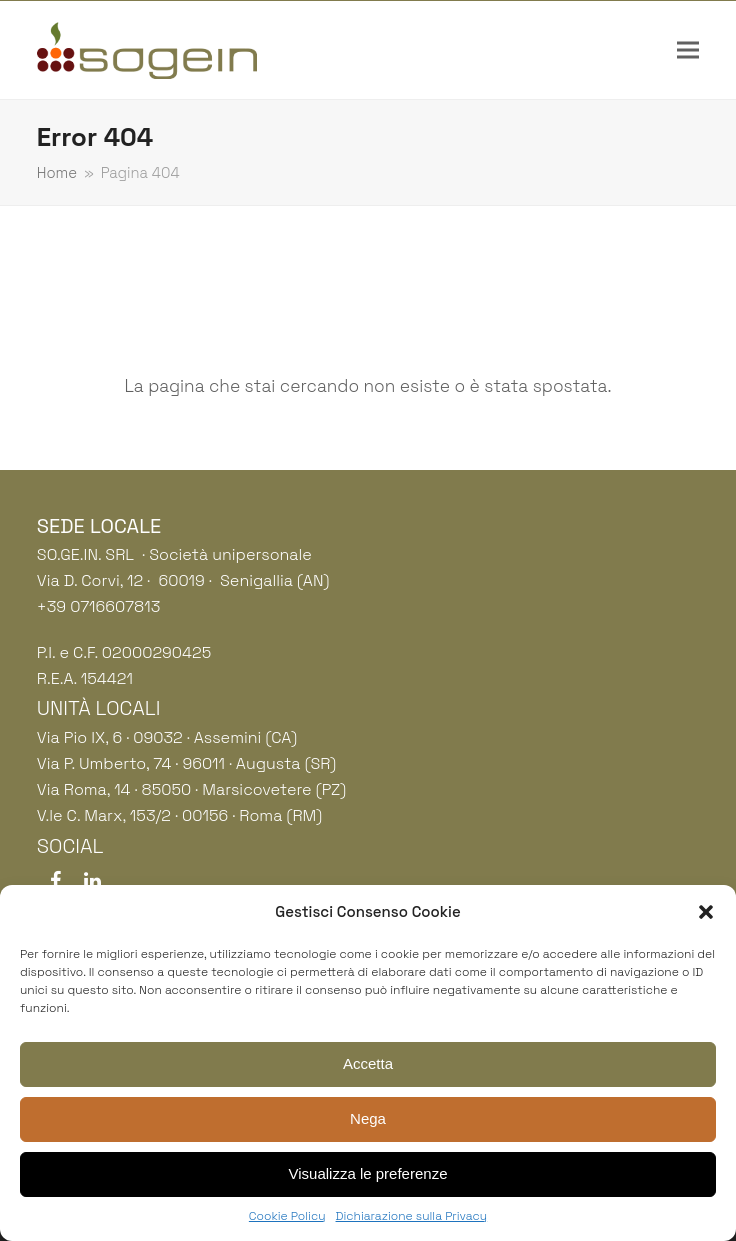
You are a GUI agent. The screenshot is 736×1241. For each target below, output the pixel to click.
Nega (368, 1118)
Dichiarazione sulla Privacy (412, 1216)
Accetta (368, 1063)
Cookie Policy (287, 1216)
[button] (706, 912)
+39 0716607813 (99, 606)
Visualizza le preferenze (368, 1173)
